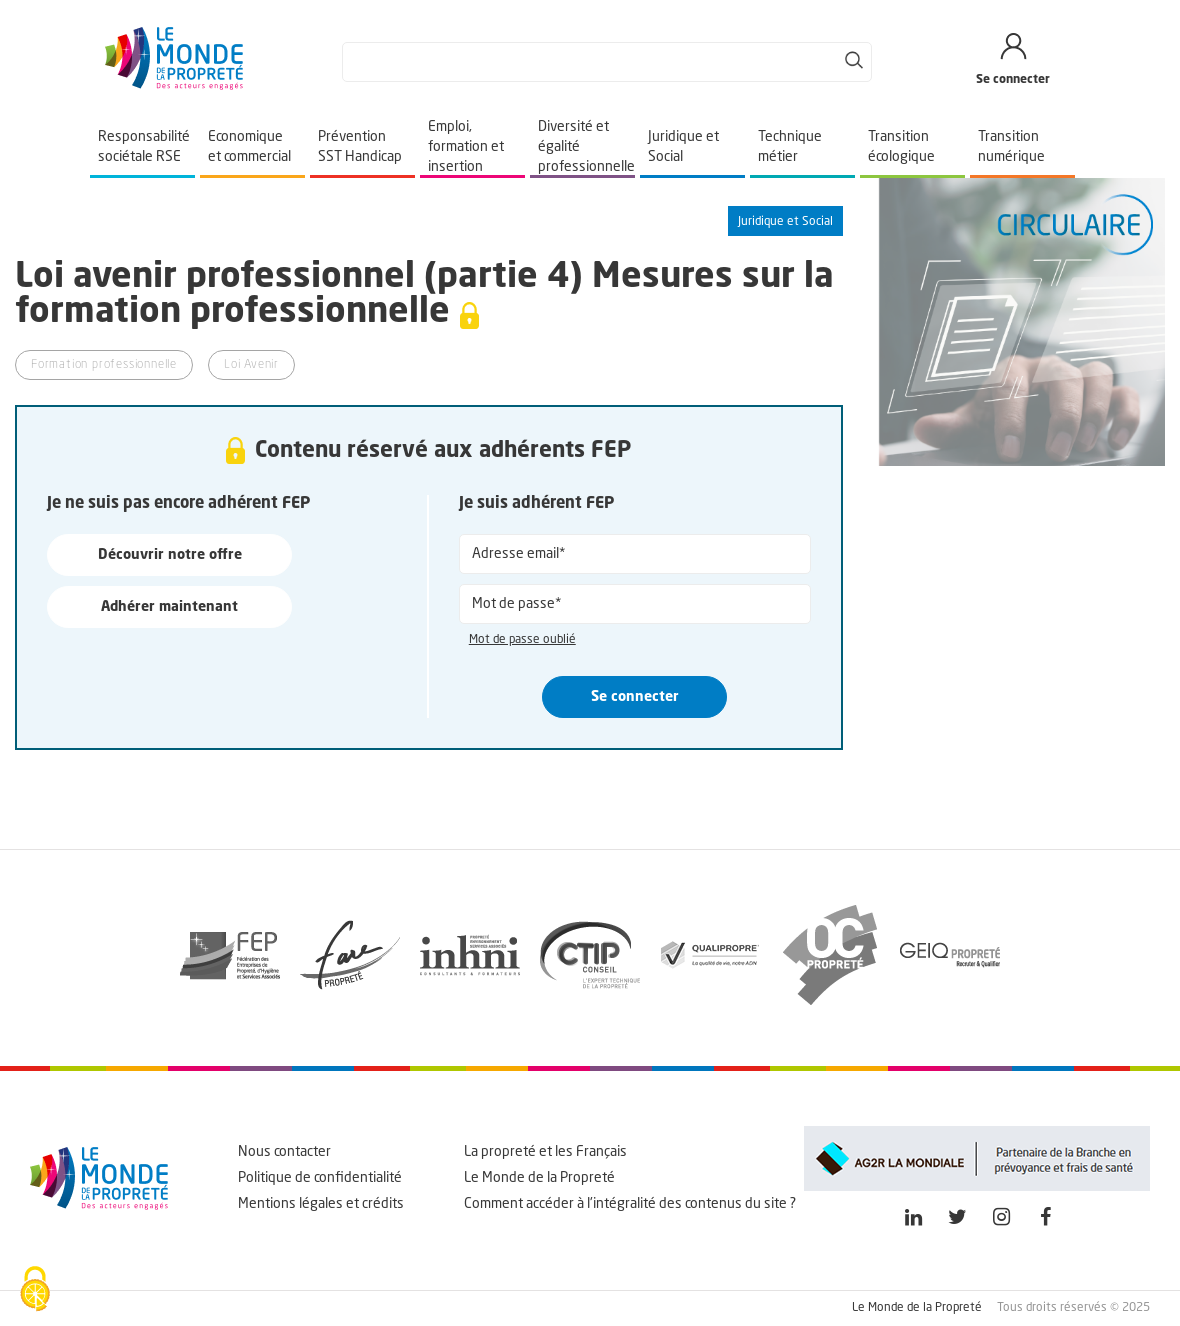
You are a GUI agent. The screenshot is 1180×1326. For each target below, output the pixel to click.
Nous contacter (284, 1152)
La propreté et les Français (545, 1152)
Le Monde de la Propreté (539, 1178)
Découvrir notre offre (170, 555)
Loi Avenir (251, 365)
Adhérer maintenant (169, 607)
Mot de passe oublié (522, 640)
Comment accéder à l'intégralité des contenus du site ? (630, 1204)
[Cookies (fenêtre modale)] (35, 1291)
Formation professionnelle (104, 365)
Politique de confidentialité (320, 1178)
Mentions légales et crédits (321, 1204)
